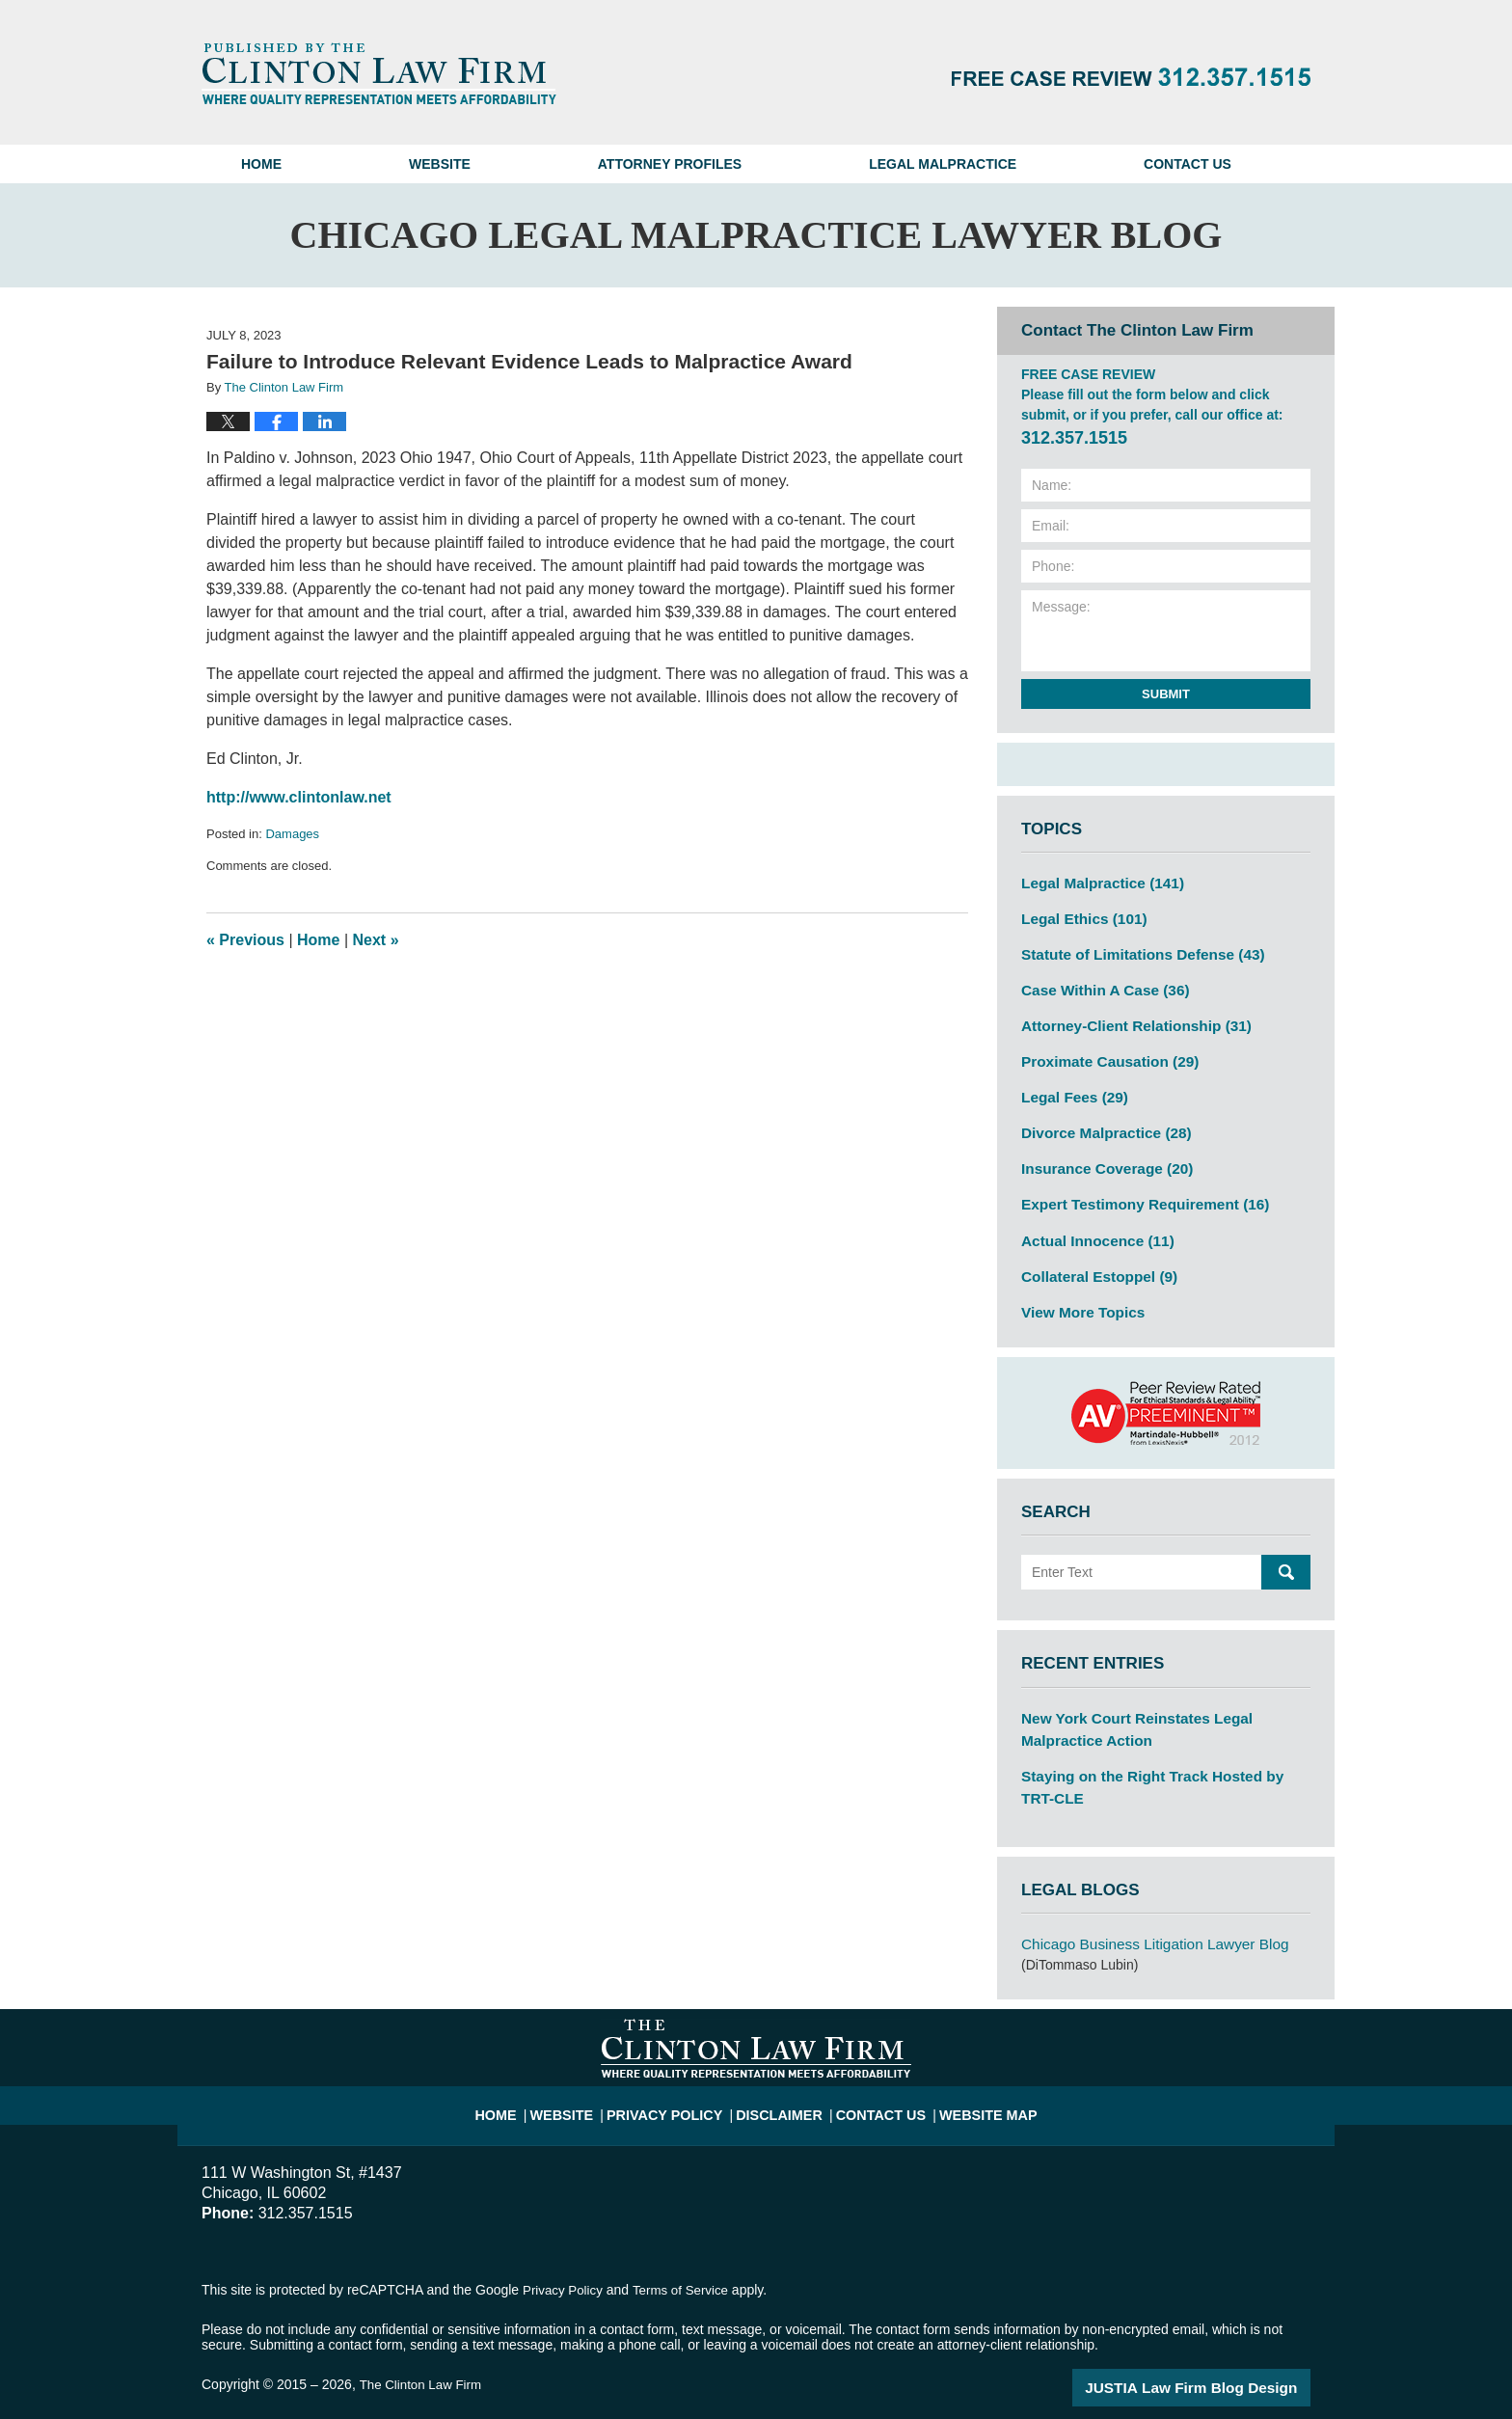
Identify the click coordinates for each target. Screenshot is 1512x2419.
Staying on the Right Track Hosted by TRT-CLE (1157, 1755)
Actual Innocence (1091, 1219)
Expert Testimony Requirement (1134, 1185)
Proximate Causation (1102, 1050)
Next (376, 940)
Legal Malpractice (942, 164)
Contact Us (1187, 164)
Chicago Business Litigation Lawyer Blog (1143, 1909)
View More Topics (1077, 1286)
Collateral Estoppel (1092, 1253)
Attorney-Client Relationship (1126, 1016)
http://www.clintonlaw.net (299, 797)
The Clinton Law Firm (423, 2348)
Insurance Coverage (1099, 1151)
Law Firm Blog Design (1218, 2350)
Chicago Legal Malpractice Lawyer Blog (379, 73)
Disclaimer (781, 2070)
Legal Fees (1070, 1084)
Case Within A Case (1097, 983)
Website (440, 164)
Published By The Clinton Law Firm (1131, 77)
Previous (245, 940)
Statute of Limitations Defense (1132, 949)
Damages (292, 834)
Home (261, 164)
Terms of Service (686, 2254)
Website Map (972, 2070)
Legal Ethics (1078, 915)
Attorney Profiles (670, 164)
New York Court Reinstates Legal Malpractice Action (1165, 1701)
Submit (1166, 694)
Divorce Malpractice (1098, 1118)
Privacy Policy (679, 2070)
